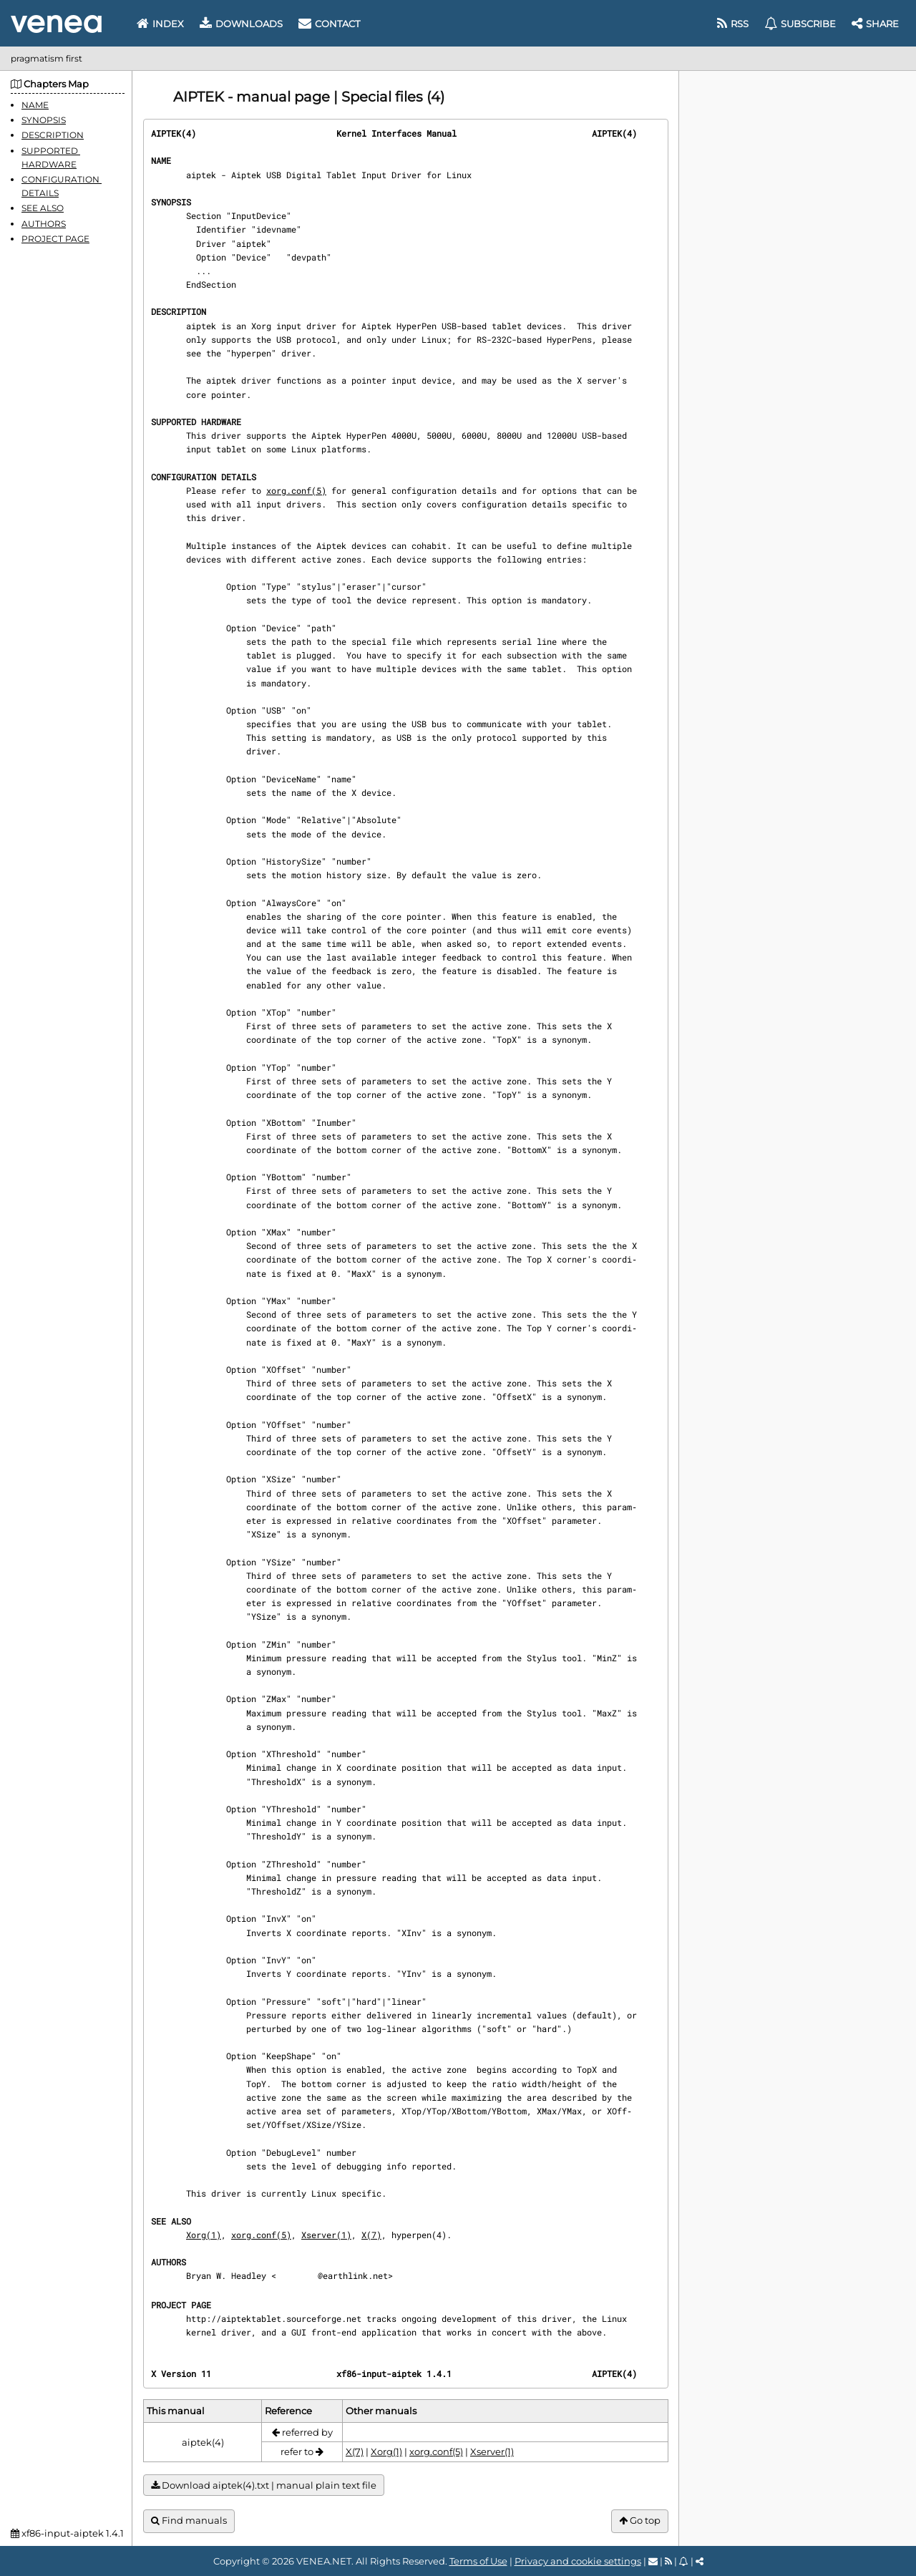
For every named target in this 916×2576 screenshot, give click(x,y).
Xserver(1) (326, 2234)
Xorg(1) (203, 2234)
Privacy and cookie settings (578, 2561)
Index (160, 23)
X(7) (371, 2234)
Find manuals (189, 2520)
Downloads (241, 23)
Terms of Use (478, 2561)
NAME (35, 104)
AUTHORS (43, 223)
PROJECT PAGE (55, 238)
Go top (640, 2520)
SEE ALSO (42, 208)
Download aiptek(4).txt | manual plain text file (263, 2485)
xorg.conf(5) (296, 490)
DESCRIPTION (52, 135)
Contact (329, 23)
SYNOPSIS (43, 120)
